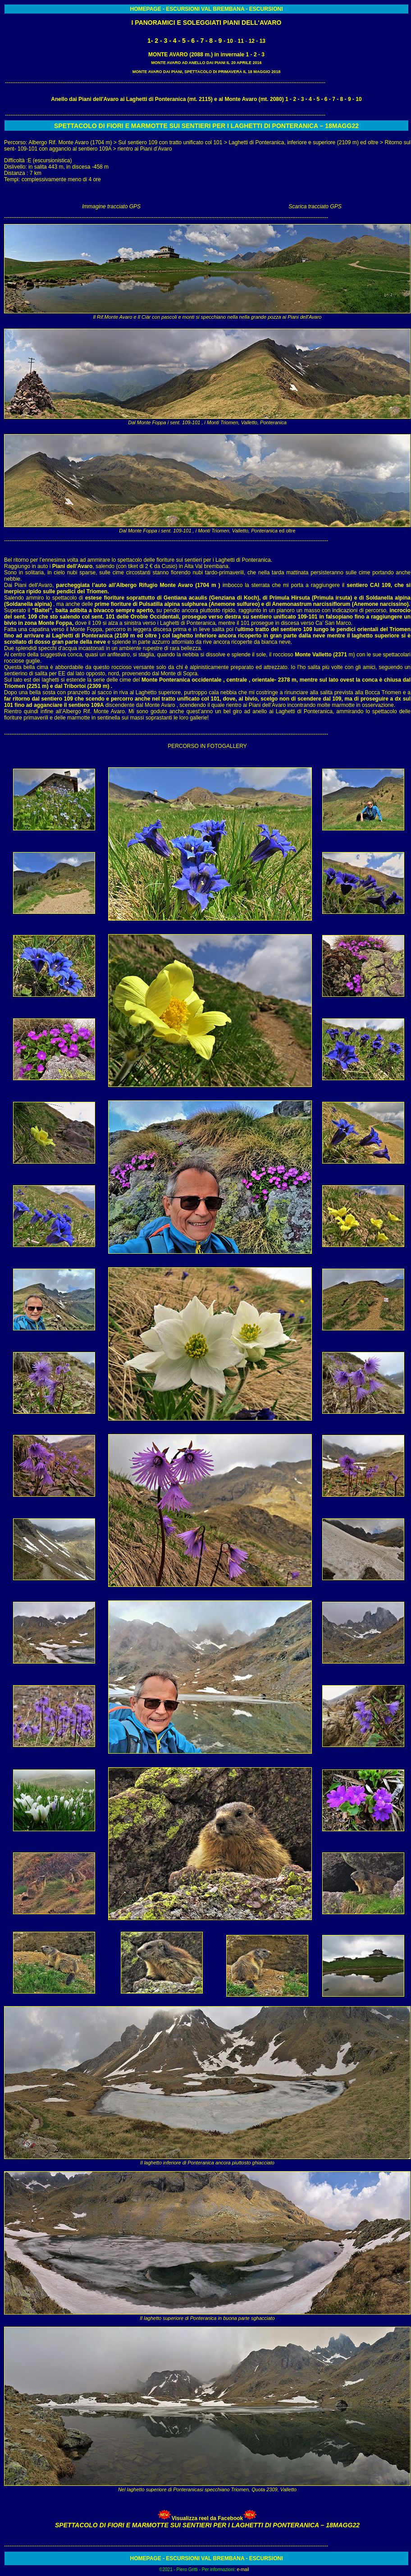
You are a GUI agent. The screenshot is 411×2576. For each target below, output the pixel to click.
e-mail (243, 2569)
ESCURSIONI (183, 9)
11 (241, 41)
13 (262, 41)
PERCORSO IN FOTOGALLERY (207, 746)
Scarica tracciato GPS (314, 206)
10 (230, 41)
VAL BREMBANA (222, 9)
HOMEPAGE (146, 9)
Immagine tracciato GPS (111, 206)
